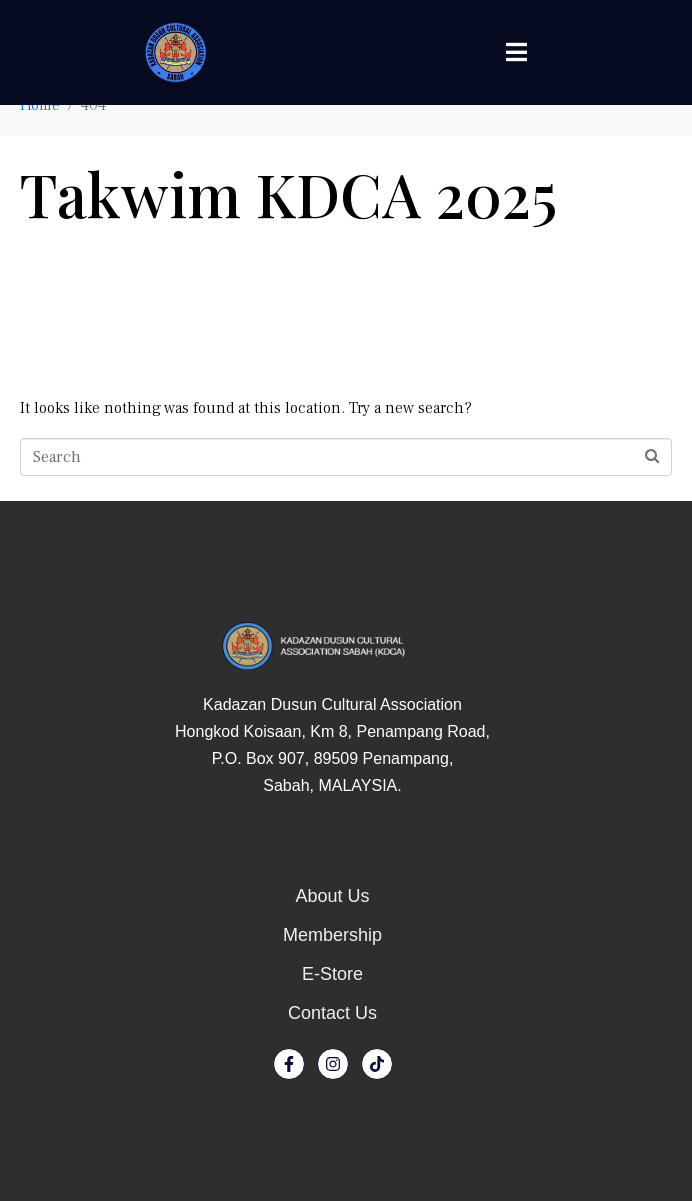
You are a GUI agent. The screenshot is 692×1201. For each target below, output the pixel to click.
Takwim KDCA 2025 (288, 193)
